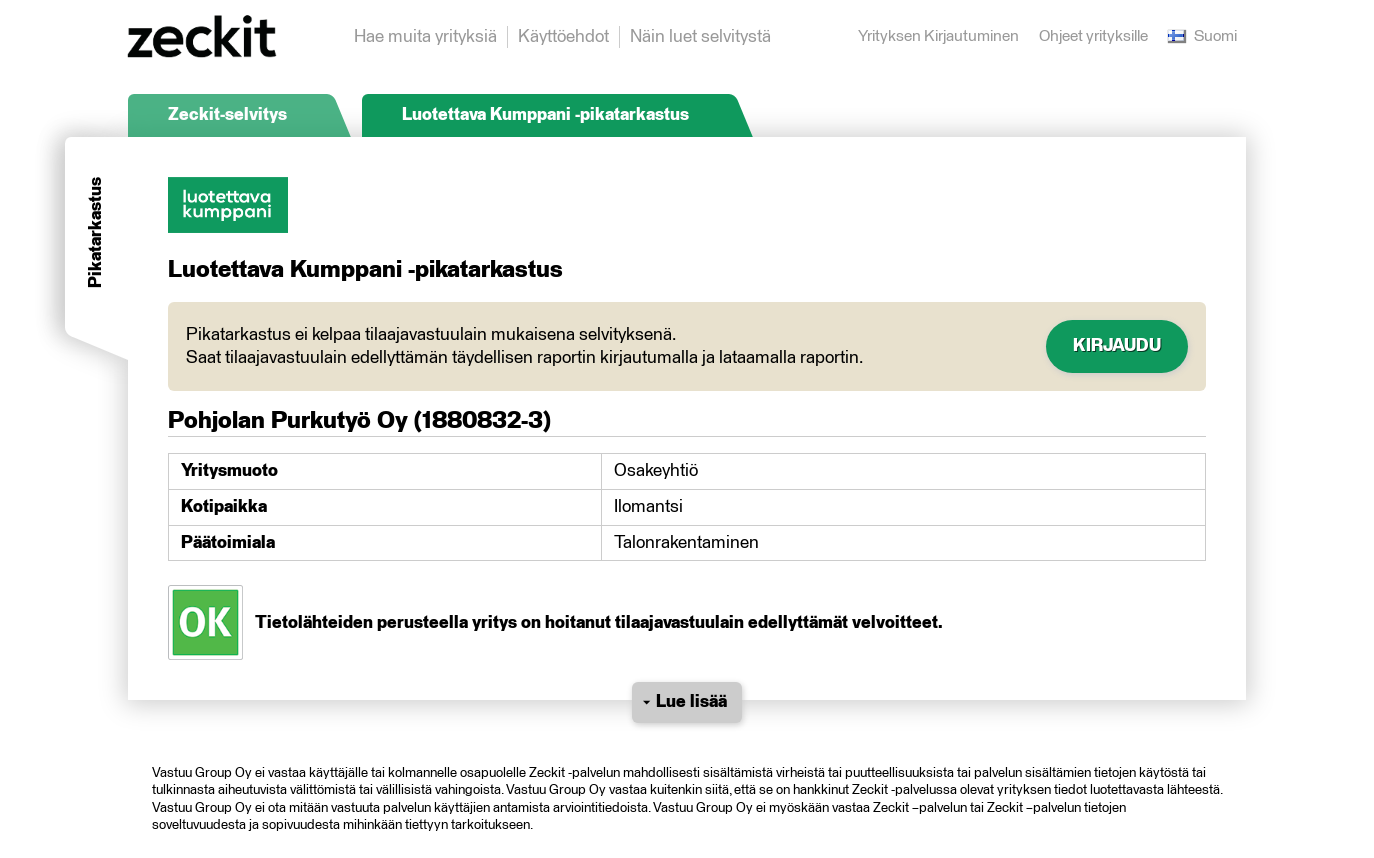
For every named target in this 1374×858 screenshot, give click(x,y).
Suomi (1202, 36)
